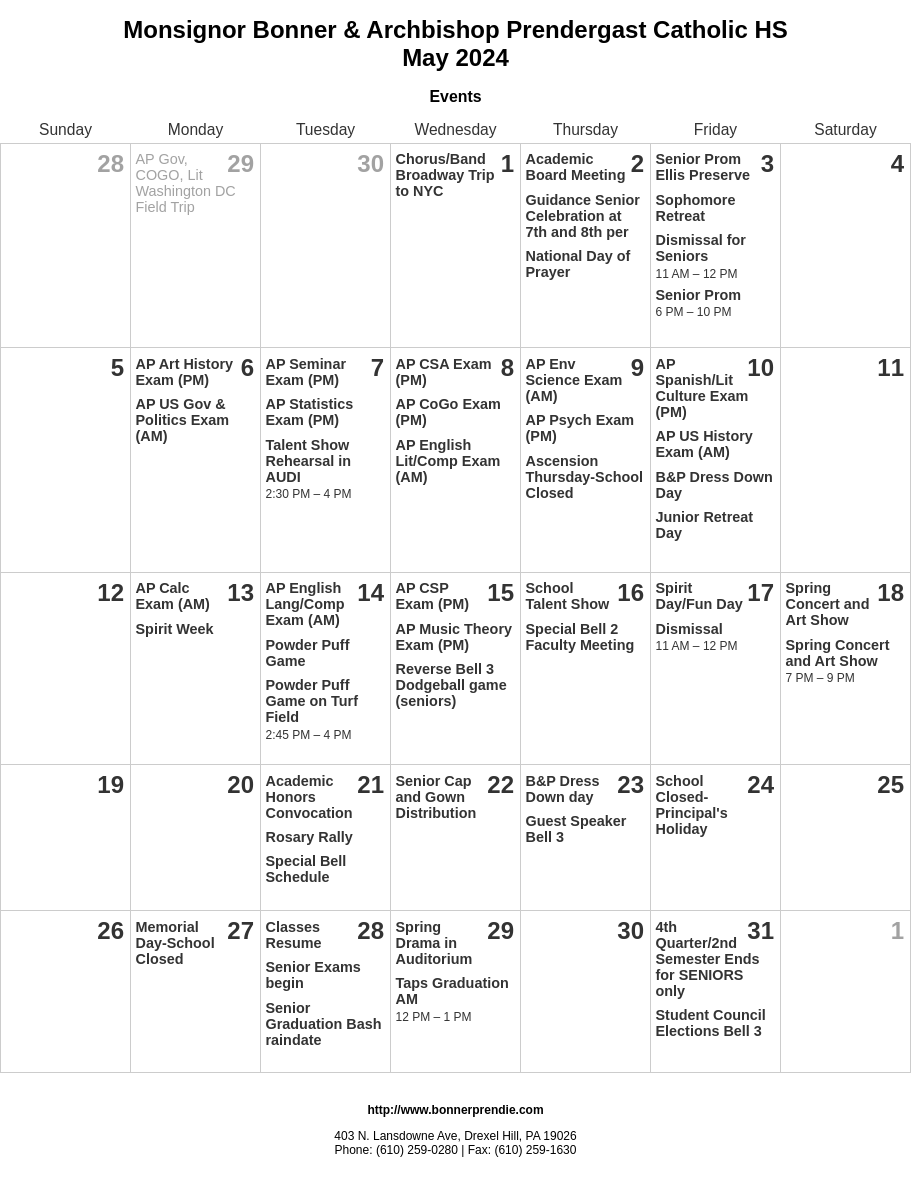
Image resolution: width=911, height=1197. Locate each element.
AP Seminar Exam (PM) (306, 372)
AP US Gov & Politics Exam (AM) (183, 420)
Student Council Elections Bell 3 (711, 1023)
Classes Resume (294, 935)
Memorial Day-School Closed (175, 943)
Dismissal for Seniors (701, 248)
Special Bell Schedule (306, 869)
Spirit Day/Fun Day (699, 596)
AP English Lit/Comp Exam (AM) (448, 461)
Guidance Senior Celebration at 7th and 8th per (583, 216)
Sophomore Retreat (696, 208)
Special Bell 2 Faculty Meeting (580, 637)
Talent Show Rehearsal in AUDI (309, 461)
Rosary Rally (309, 837)
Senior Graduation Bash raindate (324, 1024)
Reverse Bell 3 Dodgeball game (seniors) (451, 685)
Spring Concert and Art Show (828, 604)
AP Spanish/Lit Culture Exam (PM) (702, 388)
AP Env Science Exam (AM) (574, 380)
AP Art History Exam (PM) (185, 372)
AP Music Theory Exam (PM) (454, 637)
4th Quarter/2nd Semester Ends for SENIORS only (708, 959)
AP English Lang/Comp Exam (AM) (305, 604)
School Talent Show (568, 596)
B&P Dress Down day (563, 789)
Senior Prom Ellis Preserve (703, 167)
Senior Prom (699, 295)
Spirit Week (175, 629)
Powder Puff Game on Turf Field (312, 701)
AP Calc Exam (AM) (173, 596)
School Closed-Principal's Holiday (692, 805)
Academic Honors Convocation (309, 797)
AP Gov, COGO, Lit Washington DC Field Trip (186, 183)
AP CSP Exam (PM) (433, 596)
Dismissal (689, 629)
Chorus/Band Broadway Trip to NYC (445, 175)
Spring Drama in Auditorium (434, 943)
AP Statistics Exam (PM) (310, 412)
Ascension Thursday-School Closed (585, 477)
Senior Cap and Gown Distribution (436, 797)
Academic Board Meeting (576, 167)
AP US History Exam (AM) (704, 444)
